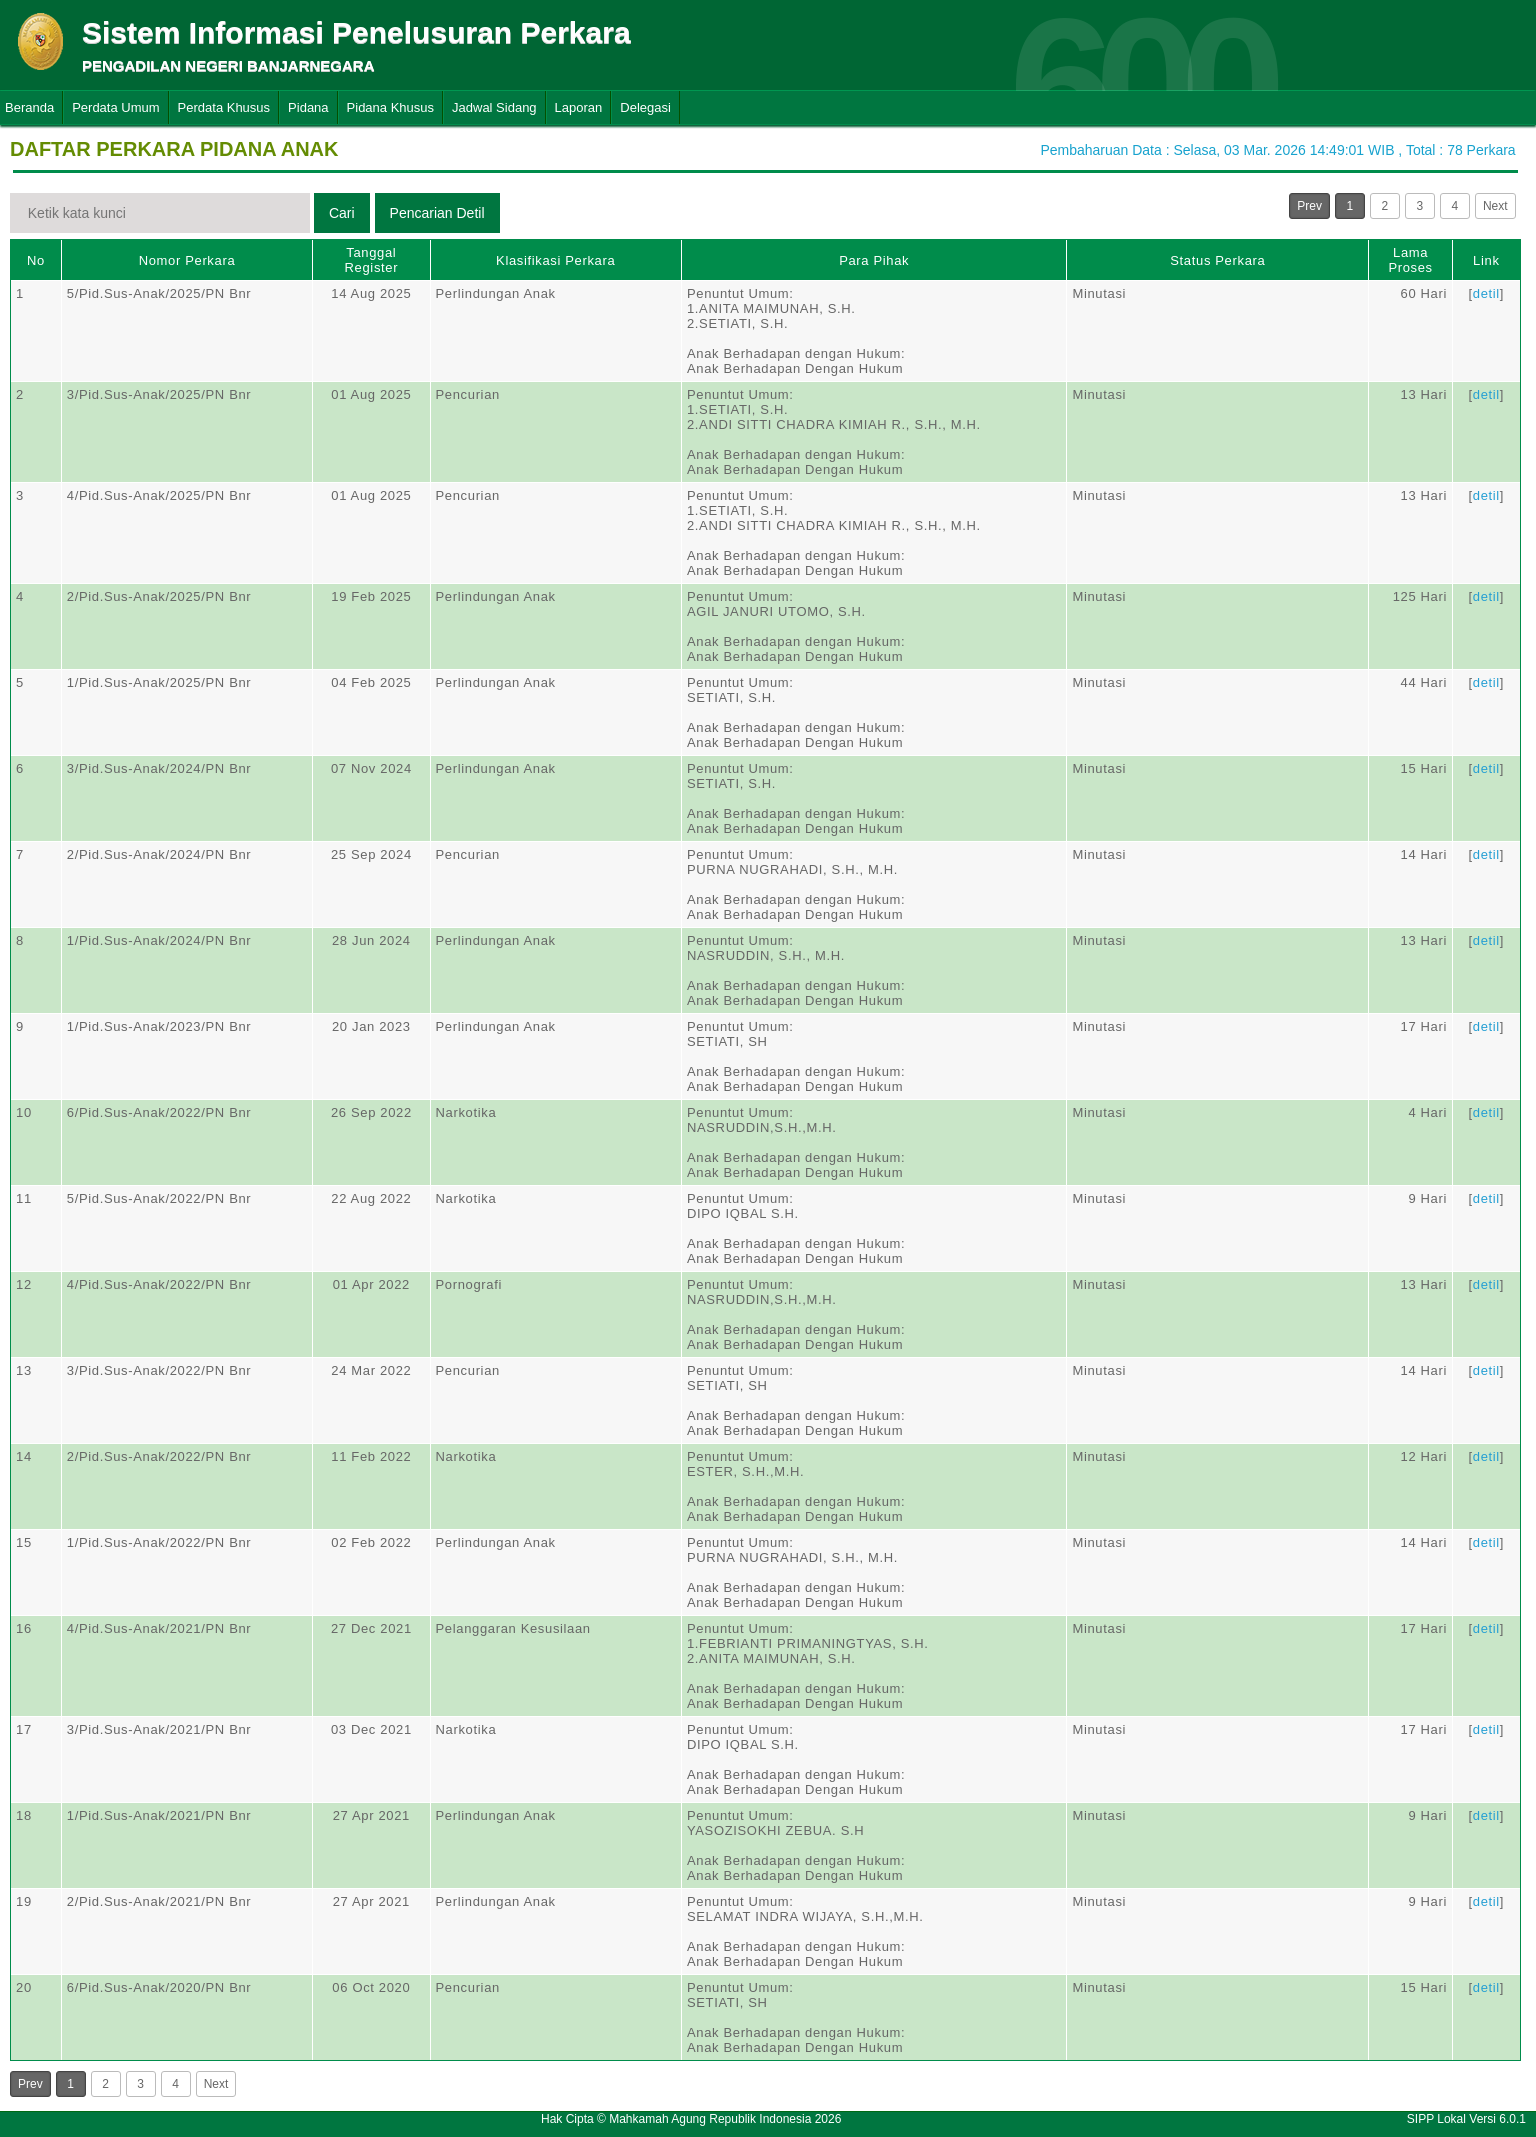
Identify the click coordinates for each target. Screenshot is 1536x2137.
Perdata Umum (115, 107)
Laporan (579, 107)
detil (1486, 293)
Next (1495, 206)
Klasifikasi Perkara (555, 260)
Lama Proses (1410, 260)
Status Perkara (1217, 260)
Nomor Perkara (187, 260)
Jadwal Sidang (494, 107)
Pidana (308, 107)
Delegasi (645, 107)
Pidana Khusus (390, 107)
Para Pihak (874, 260)
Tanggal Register (372, 260)
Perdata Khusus (224, 107)
